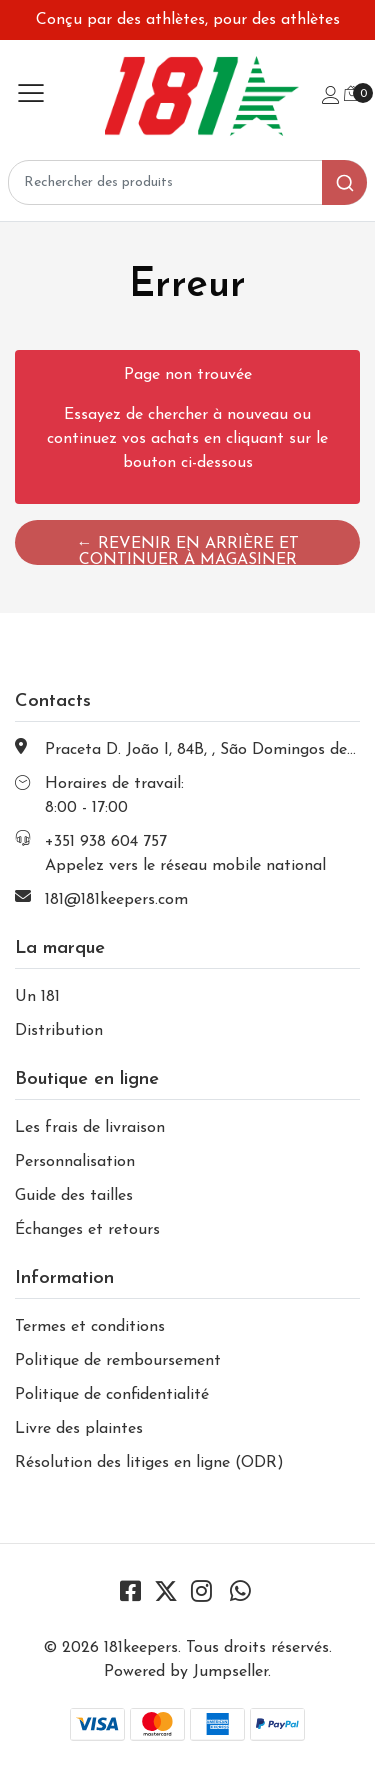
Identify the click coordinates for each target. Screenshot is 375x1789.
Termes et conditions (90, 1327)
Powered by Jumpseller (186, 1672)
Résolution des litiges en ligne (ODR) (149, 1463)
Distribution (59, 1031)
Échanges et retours (87, 1230)
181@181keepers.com (116, 900)
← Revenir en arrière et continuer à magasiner (188, 550)
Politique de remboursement (118, 1361)
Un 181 (37, 997)
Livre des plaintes (79, 1429)
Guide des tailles (74, 1196)
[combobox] (187, 182)
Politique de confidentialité (112, 1395)
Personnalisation (75, 1162)
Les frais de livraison (90, 1128)
